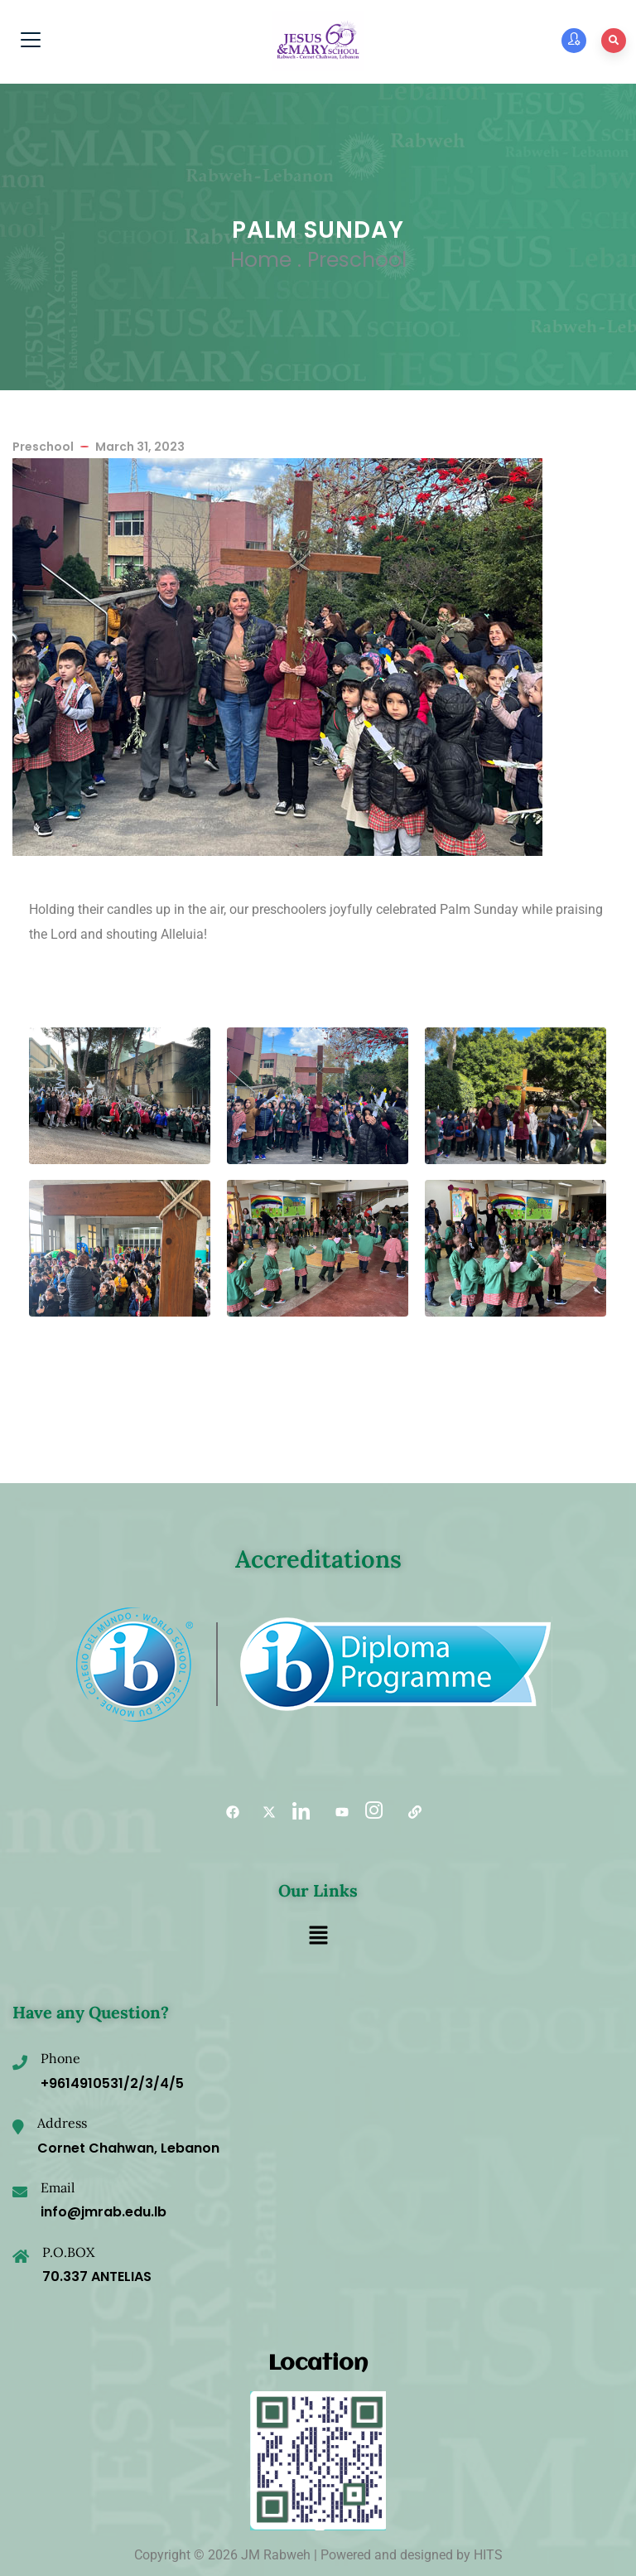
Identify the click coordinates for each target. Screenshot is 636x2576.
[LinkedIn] (299, 1812)
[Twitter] (263, 1812)
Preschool (357, 259)
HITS (488, 2555)
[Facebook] (226, 1812)
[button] (318, 1936)
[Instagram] (372, 1812)
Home (261, 259)
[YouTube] (336, 1812)
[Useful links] (409, 1812)
